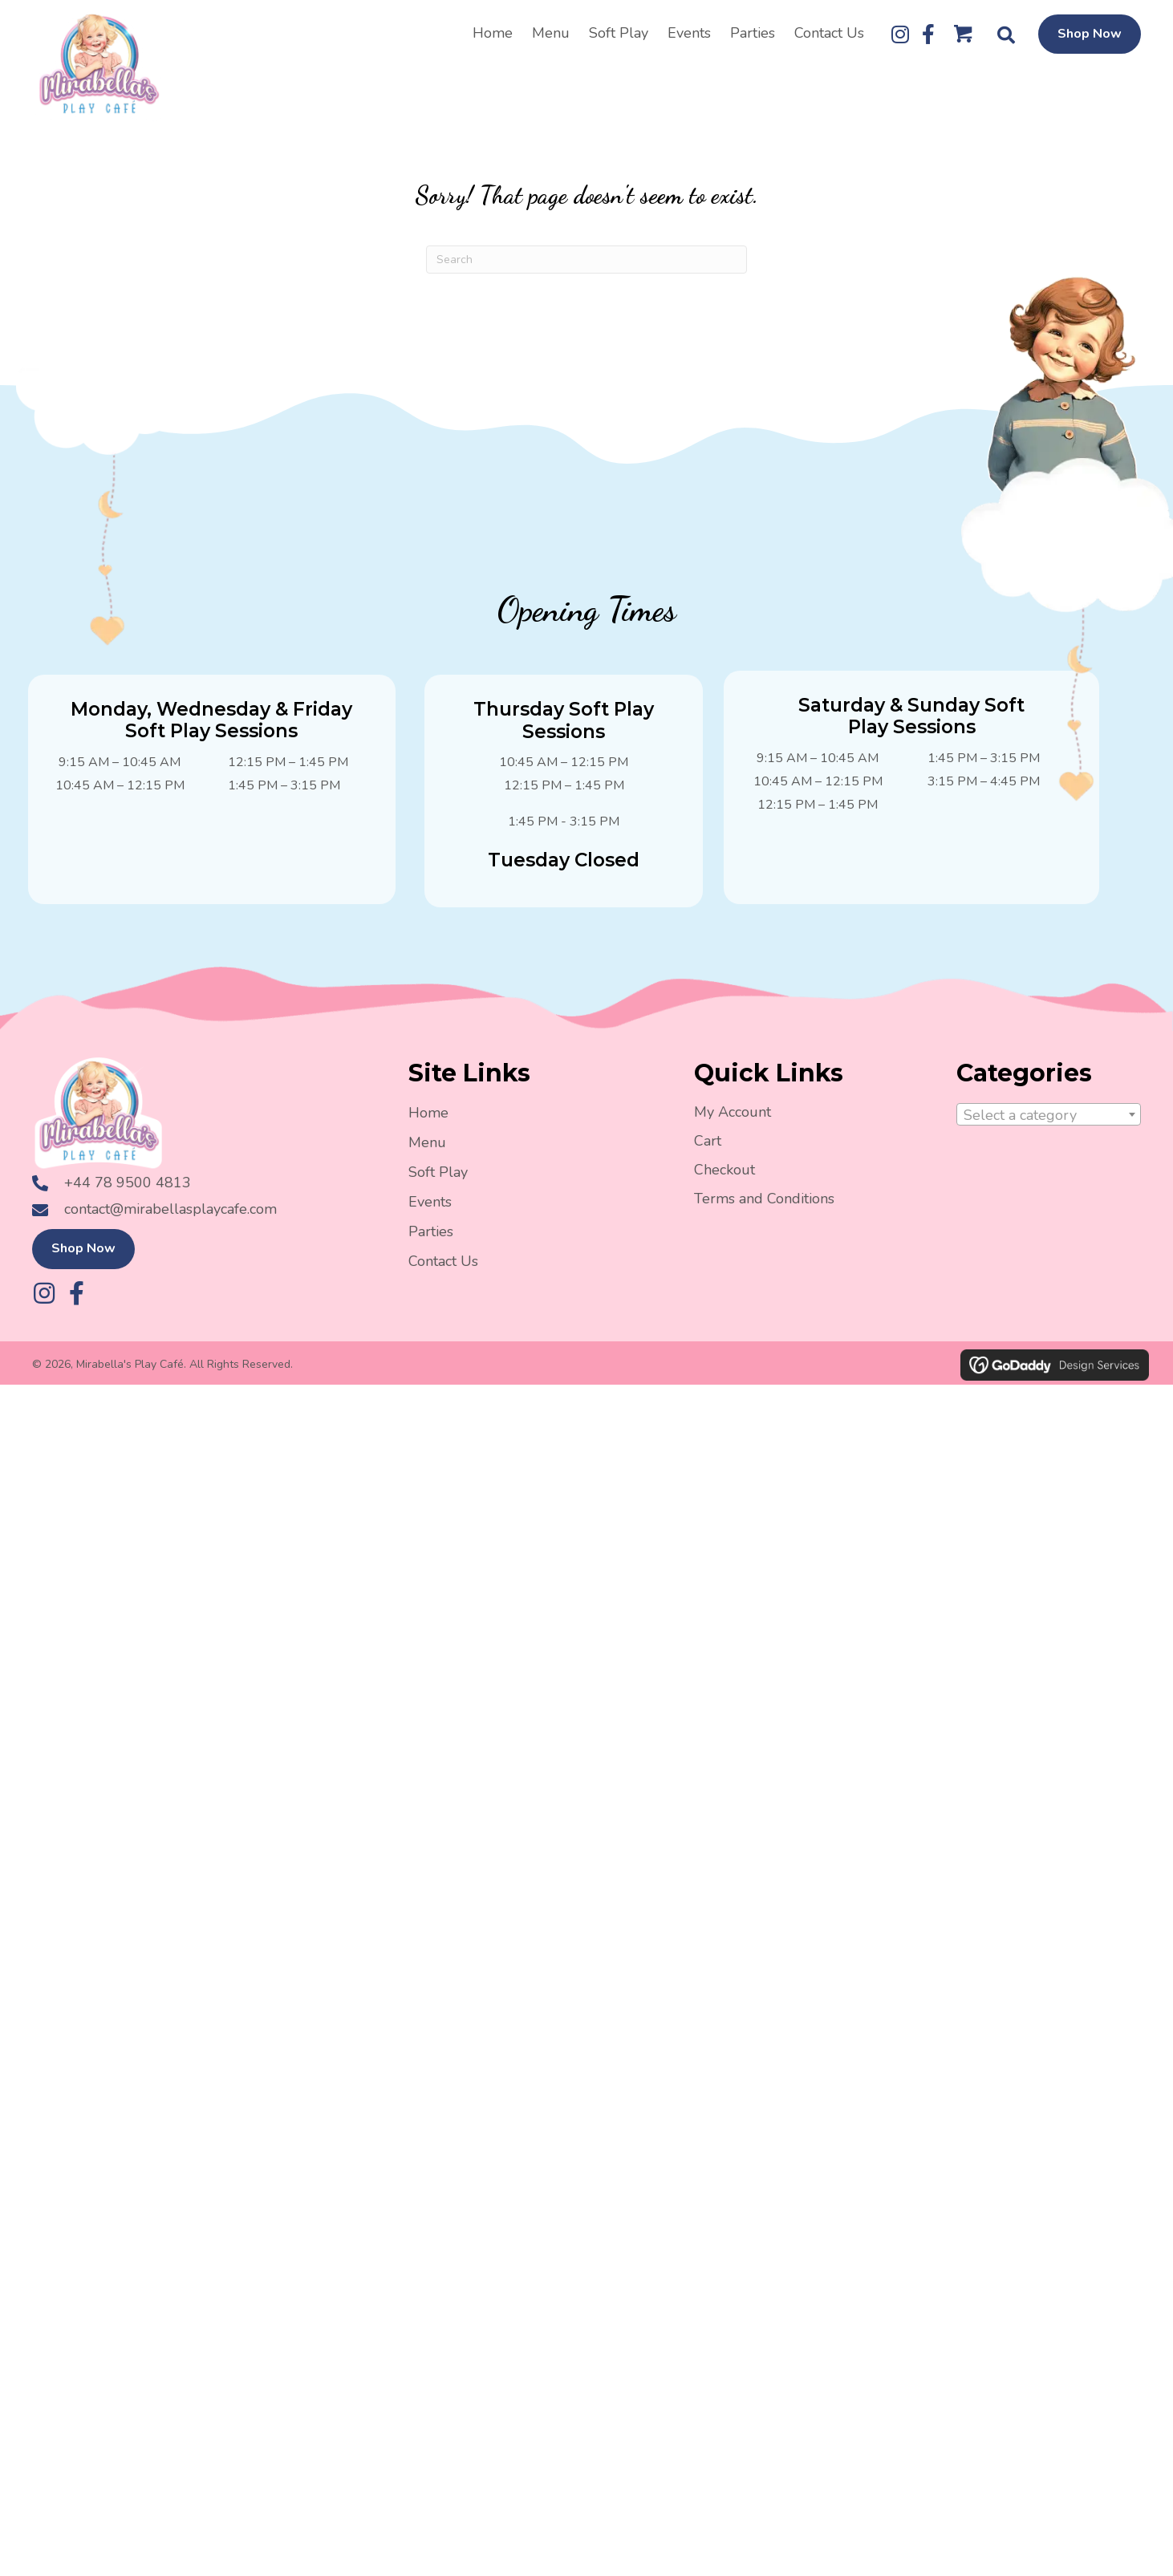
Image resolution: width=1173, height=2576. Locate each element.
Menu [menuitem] (427, 1152)
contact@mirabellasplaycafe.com (170, 1230)
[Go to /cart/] (964, 42)
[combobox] (1048, 1125)
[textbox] (1048, 1125)
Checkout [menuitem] (724, 1179)
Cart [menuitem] (707, 1150)
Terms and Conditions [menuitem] (764, 1208)
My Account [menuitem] (732, 1121)
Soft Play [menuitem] (438, 1182)
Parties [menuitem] (430, 1241)
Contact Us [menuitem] (443, 1271)
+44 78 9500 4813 (127, 1203)
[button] (900, 39)
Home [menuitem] (428, 1122)
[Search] (586, 270)
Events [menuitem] (430, 1211)
